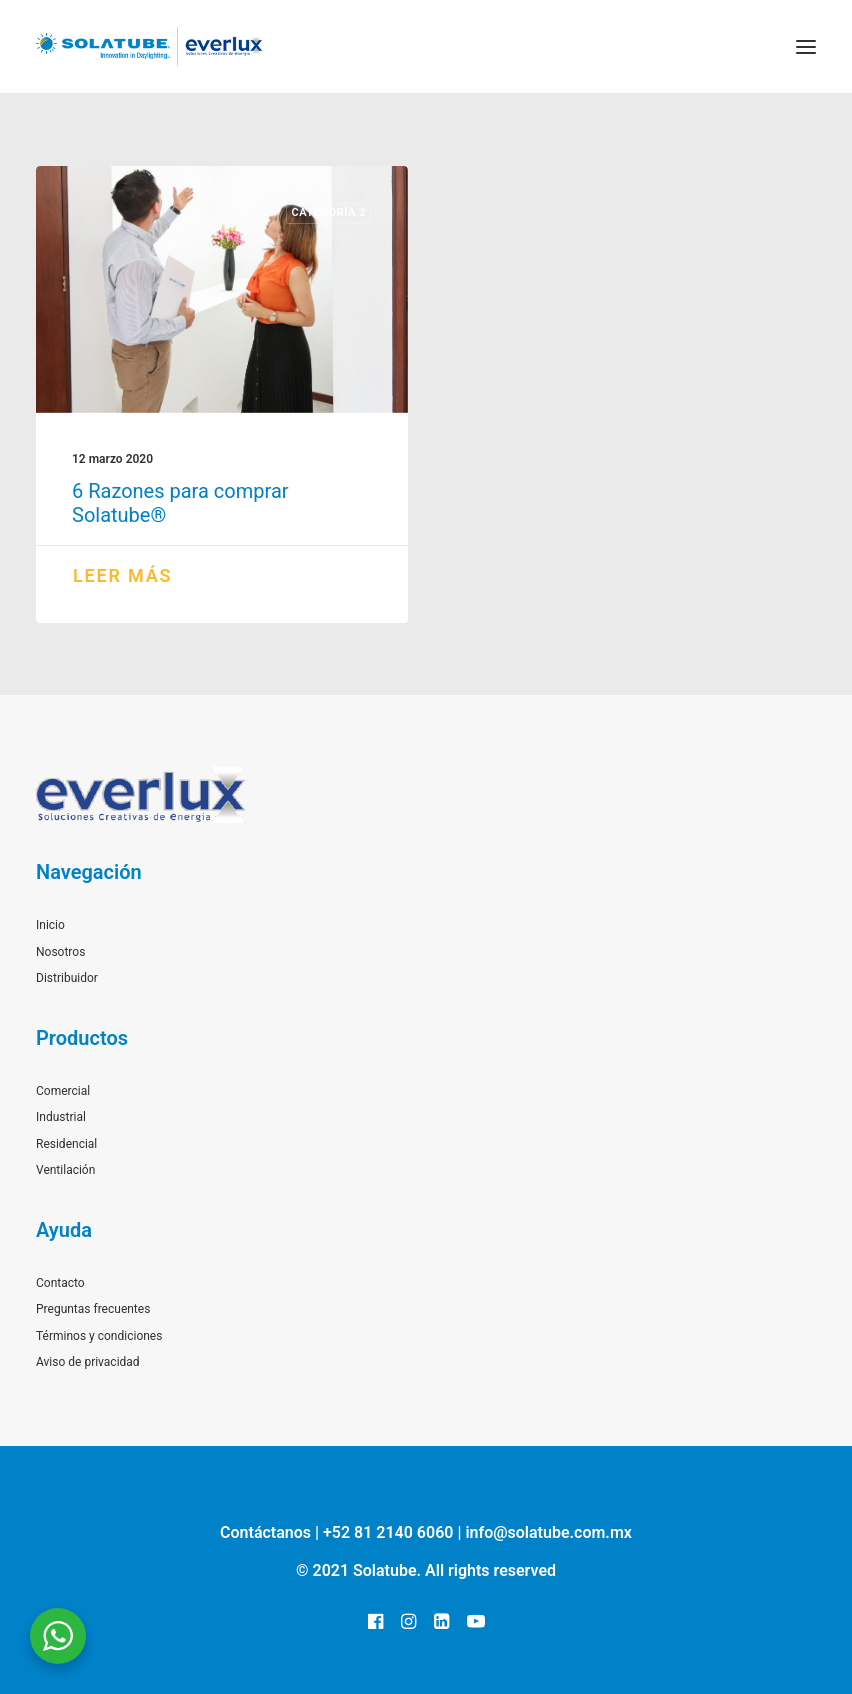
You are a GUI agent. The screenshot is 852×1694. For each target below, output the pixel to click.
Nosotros (60, 952)
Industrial (61, 1117)
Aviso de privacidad (88, 1362)
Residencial (66, 1144)
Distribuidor (67, 978)
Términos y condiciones (99, 1336)
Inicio (50, 925)
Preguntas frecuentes (93, 1309)
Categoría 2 (328, 212)
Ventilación (65, 1170)
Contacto (60, 1283)
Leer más (122, 575)
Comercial (63, 1091)
